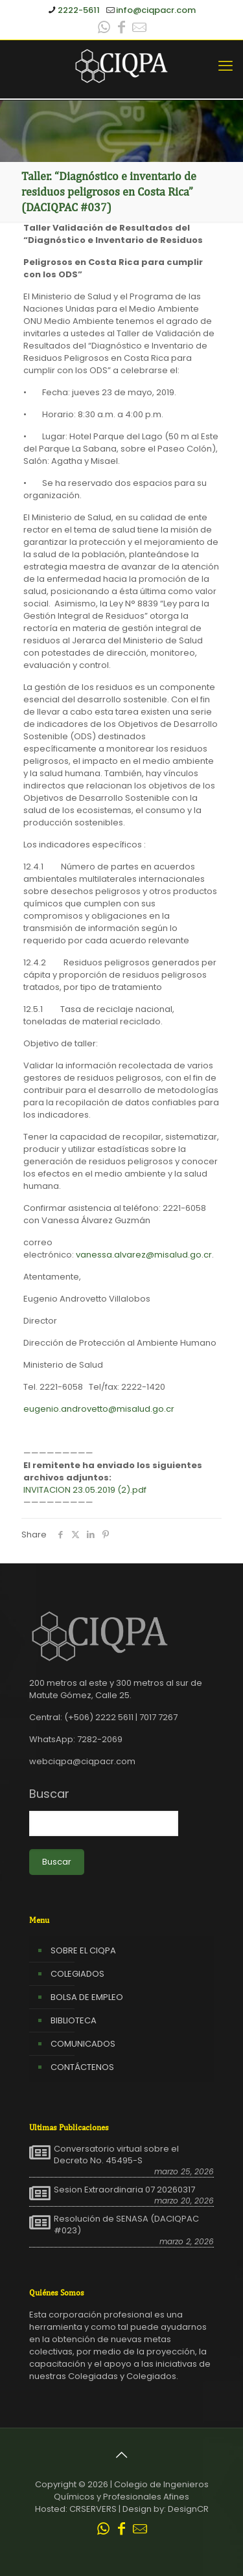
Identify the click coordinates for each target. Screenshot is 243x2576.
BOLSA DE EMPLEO (87, 1997)
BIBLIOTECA (74, 2020)
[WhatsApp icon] (104, 29)
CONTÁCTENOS (82, 2067)
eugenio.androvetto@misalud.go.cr (98, 1409)
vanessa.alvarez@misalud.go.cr (144, 1254)
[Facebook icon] (122, 29)
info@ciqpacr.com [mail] (156, 10)
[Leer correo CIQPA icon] (139, 29)
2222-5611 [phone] (79, 10)
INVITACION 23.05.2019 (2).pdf (84, 1490)
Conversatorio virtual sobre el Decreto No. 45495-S (116, 2155)
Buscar (49, 1794)
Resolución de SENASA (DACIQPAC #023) (126, 2225)
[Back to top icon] (121, 2454)
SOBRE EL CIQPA (83, 1950)
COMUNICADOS (83, 2044)
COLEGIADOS (77, 1974)
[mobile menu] (225, 66)
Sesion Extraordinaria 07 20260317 (124, 2190)
